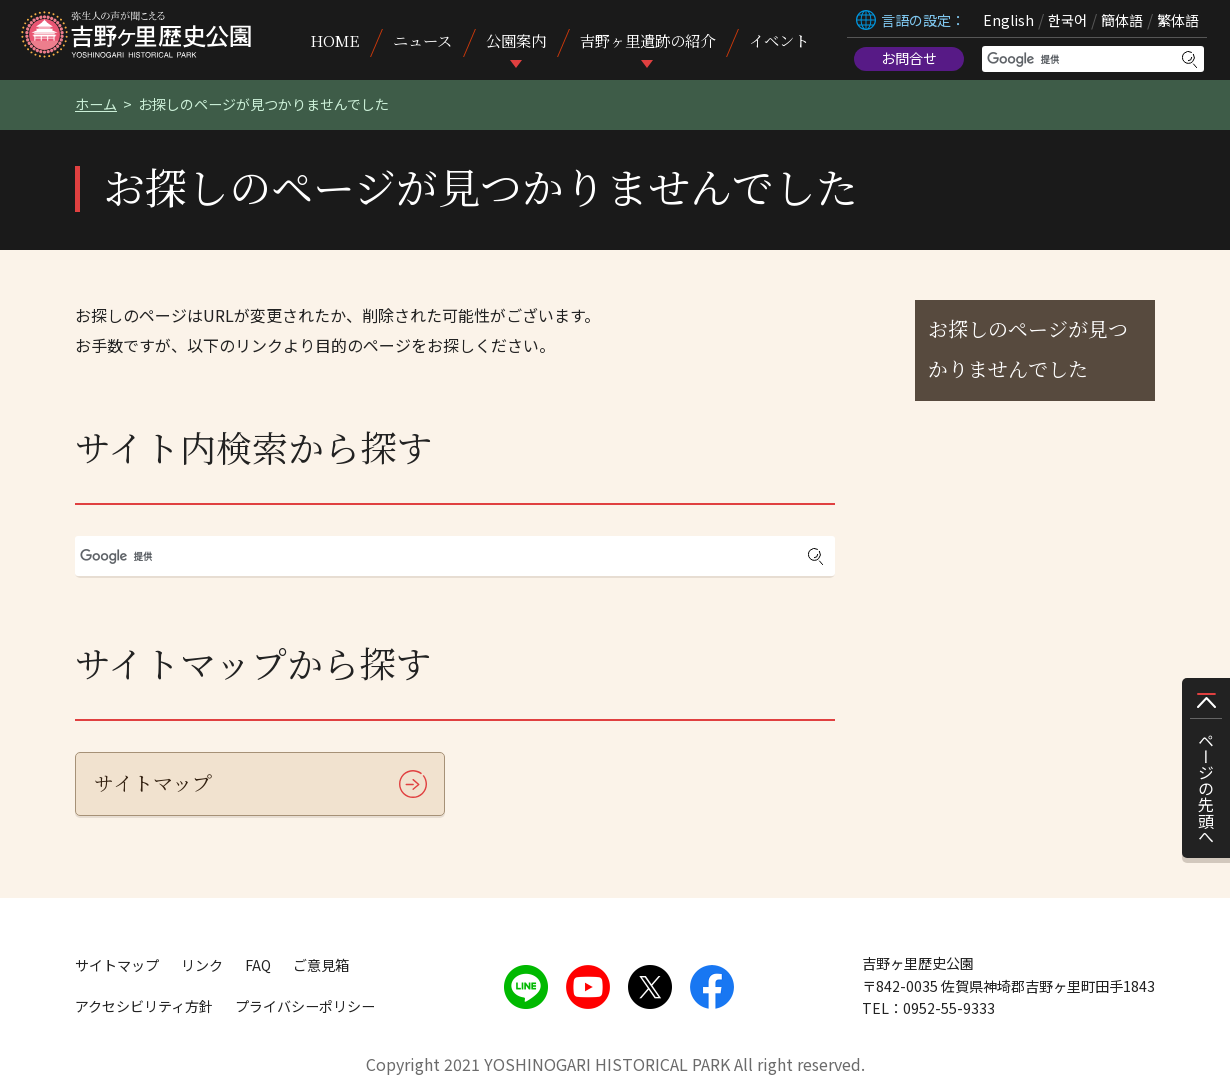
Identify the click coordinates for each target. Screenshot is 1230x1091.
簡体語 (1122, 20)
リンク (202, 965)
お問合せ (909, 58)
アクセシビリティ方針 (144, 1006)
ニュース (422, 40)
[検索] (1080, 59)
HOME (334, 40)
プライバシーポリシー (305, 1006)
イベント (779, 40)
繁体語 (1178, 20)
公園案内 (516, 40)
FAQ (258, 965)
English (1008, 20)
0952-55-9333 (949, 1008)
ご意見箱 (321, 965)
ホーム (96, 104)
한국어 (1067, 20)
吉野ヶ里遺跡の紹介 (647, 40)
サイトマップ (153, 782)
